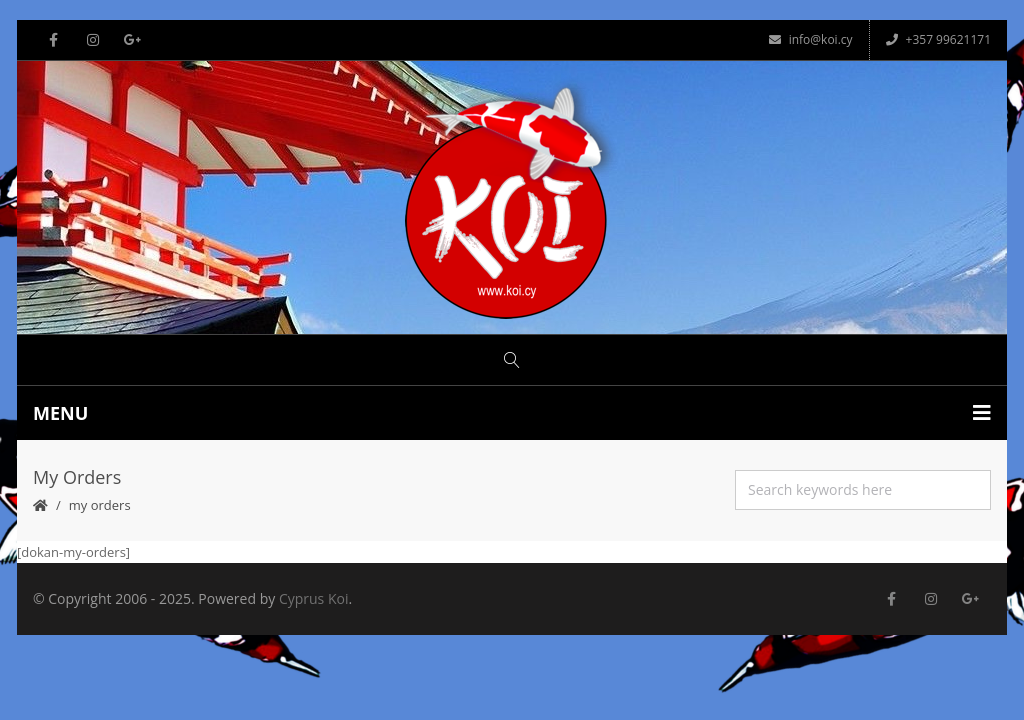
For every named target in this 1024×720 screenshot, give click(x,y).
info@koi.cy (811, 39)
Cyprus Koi (314, 598)
